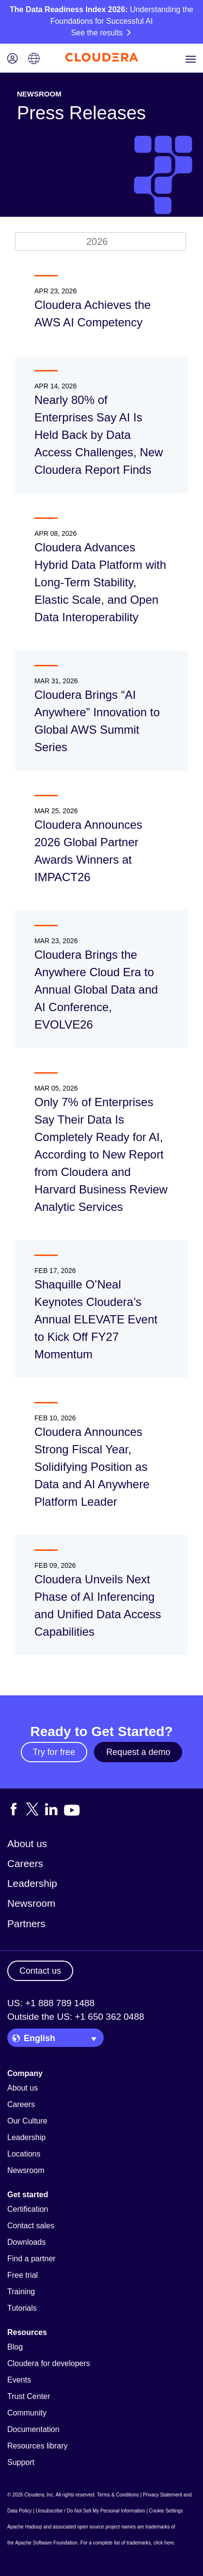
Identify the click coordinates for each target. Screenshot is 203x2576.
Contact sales (30, 2226)
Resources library (37, 2446)
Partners (26, 1923)
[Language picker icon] (34, 59)
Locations (24, 2154)
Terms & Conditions (118, 2494)
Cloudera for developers (48, 2363)
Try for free (54, 1752)
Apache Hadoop (24, 2526)
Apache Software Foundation (46, 2542)
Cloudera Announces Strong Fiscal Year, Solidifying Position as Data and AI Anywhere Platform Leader (92, 1466)
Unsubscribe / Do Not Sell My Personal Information (90, 2510)
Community (27, 2413)
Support (20, 2462)
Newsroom (31, 1903)
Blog (15, 2347)
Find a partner (31, 2258)
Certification (27, 2209)
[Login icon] (12, 59)
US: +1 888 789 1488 (50, 2003)
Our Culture (27, 2121)
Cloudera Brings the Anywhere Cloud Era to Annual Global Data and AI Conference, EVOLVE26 (96, 989)
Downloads (26, 2242)
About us (27, 1843)
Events (19, 2380)
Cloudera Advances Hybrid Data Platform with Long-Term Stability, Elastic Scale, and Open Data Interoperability (100, 582)
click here (164, 2542)
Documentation (33, 2429)
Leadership (32, 1883)
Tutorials (22, 2308)
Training (21, 2291)
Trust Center (28, 2396)
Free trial (22, 2275)
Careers (25, 1863)
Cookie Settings (166, 2510)
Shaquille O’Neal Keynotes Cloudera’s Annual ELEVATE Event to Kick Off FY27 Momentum (95, 1319)
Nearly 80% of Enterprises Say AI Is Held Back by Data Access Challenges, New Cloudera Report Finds (98, 434)
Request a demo (138, 1752)
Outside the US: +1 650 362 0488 (75, 2017)
